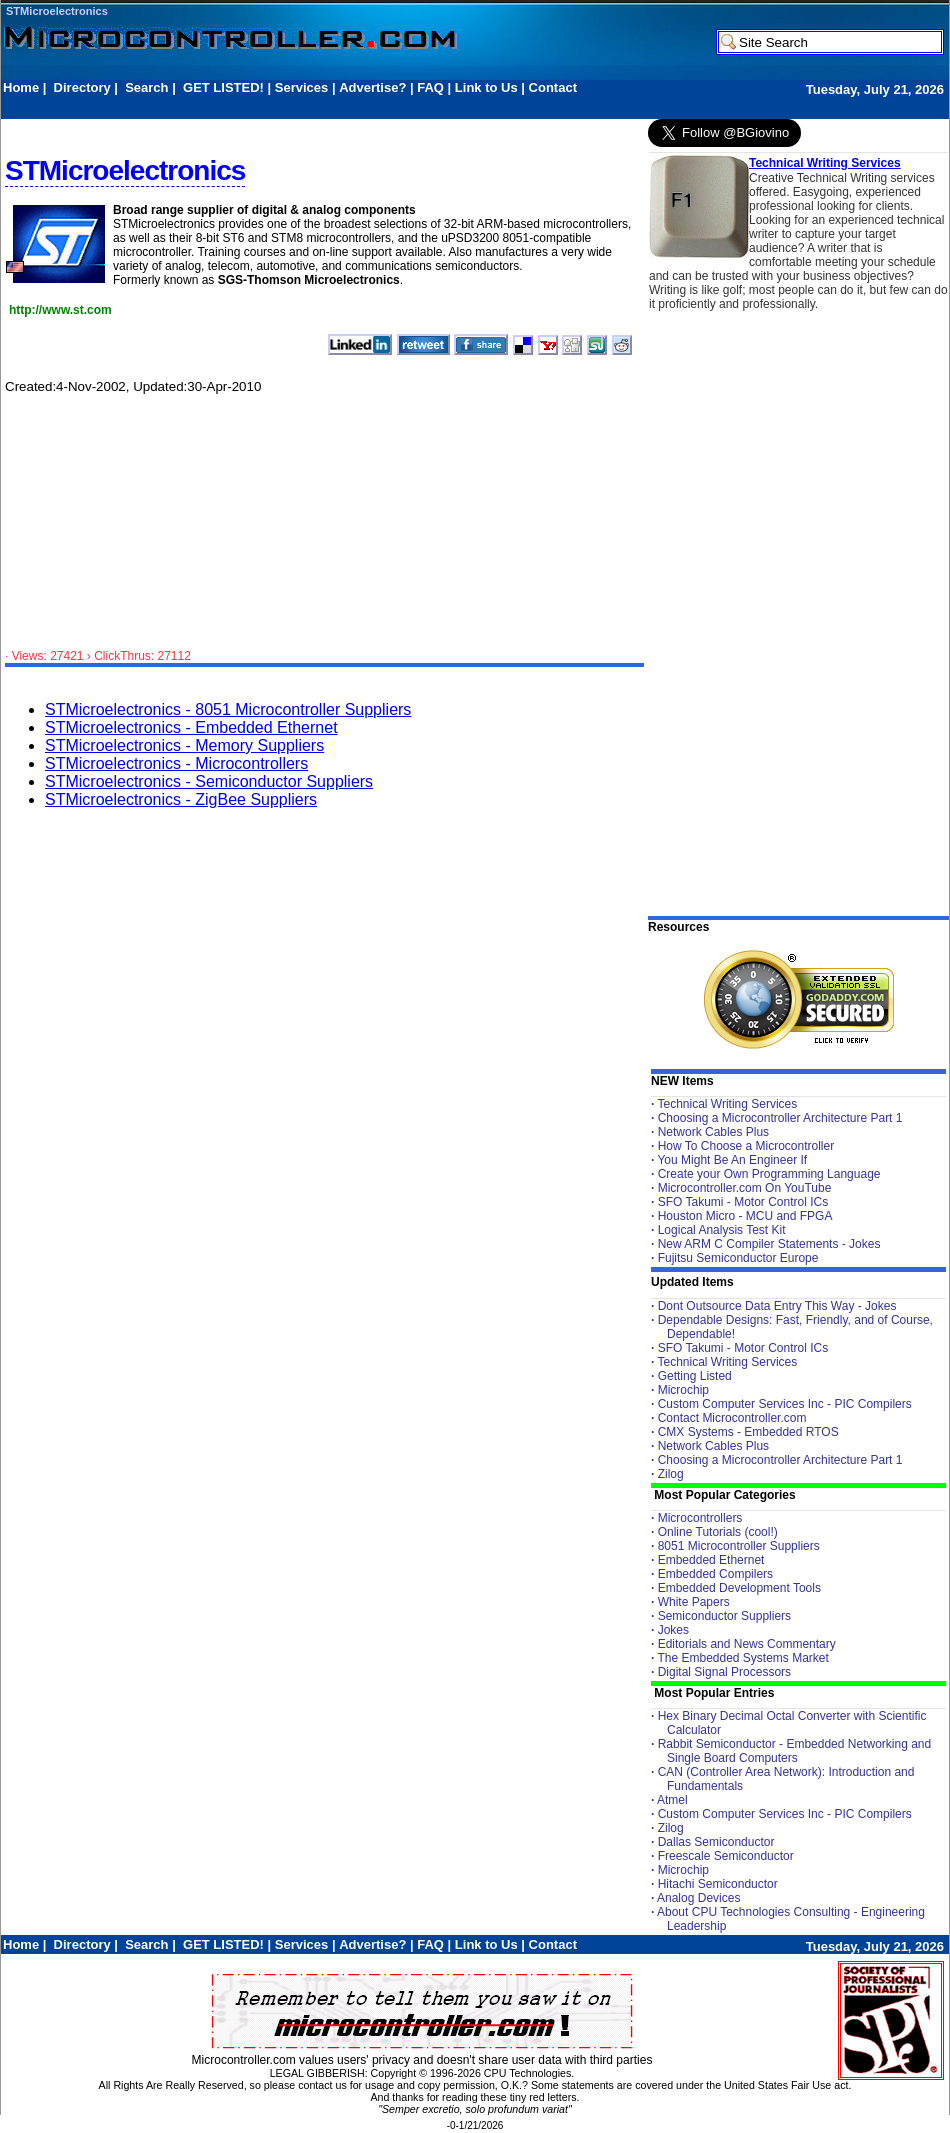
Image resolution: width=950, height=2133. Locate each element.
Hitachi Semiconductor (718, 1884)
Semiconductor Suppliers (724, 1616)
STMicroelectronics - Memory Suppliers (184, 745)
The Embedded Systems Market (742, 1658)
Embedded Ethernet (711, 1560)
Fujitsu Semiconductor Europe (738, 1258)
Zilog (671, 1474)
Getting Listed (695, 1376)
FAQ (430, 87)
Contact (553, 87)
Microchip (683, 1390)
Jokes (673, 1630)
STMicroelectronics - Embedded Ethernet (191, 727)
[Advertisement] (367, 106)
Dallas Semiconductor (716, 1842)
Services (302, 87)
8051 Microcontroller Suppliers (739, 1546)
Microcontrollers (700, 1518)
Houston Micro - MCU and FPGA (745, 1216)
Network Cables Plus (713, 1132)
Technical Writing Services (825, 163)
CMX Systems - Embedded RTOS (748, 1432)
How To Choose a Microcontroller (746, 1146)
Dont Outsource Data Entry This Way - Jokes (777, 1306)
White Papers (694, 1602)
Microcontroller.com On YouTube (745, 1188)
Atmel (672, 1800)
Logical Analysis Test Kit (722, 1230)
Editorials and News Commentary (747, 1644)
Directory (82, 87)
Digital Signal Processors (724, 1672)
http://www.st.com (60, 310)
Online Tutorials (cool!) (718, 1532)
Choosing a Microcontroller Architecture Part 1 (780, 1118)
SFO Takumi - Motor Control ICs (743, 1202)
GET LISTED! (223, 87)
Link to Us (486, 87)
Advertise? (372, 87)
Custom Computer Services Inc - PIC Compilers (785, 1404)
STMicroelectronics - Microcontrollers (176, 763)
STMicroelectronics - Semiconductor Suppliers (209, 781)
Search (146, 87)
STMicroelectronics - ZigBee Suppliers (181, 799)
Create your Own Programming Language (769, 1174)
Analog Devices (698, 1898)
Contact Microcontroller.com (732, 1418)
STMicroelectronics (57, 11)
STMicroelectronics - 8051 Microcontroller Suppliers (228, 709)
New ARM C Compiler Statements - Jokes (769, 1244)
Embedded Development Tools (739, 1588)
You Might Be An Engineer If (732, 1160)
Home (21, 87)
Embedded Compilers (715, 1574)
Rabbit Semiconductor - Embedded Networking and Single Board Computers (794, 1751)
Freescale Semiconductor (726, 1856)
